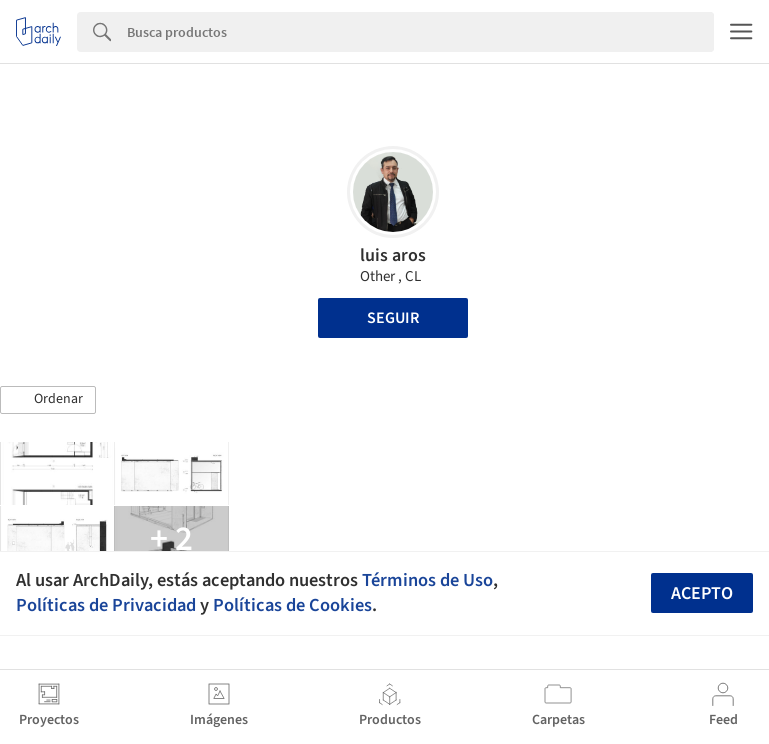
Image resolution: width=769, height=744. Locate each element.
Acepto (702, 593)
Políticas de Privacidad (106, 605)
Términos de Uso (427, 580)
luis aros (393, 255)
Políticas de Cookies (292, 605)
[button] (48, 400)
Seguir (393, 318)
